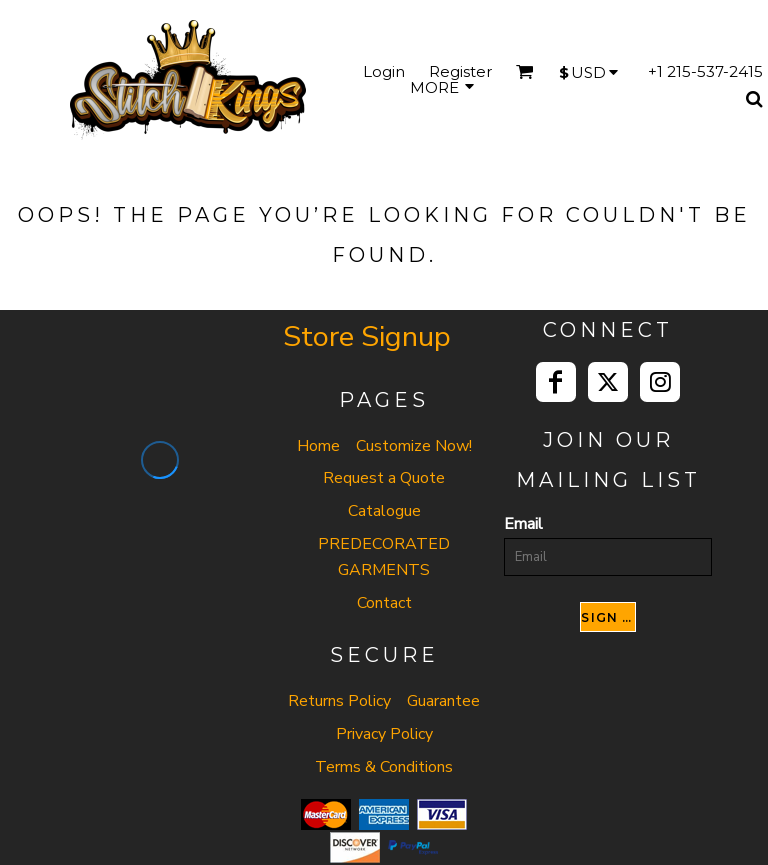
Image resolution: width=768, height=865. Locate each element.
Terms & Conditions (384, 767)
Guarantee (443, 701)
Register (460, 71)
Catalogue (384, 511)
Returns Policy (339, 701)
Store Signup (367, 336)
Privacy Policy (384, 734)
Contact (384, 603)
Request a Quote (384, 478)
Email (523, 524)
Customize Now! (414, 446)
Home (318, 446)
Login (384, 71)
